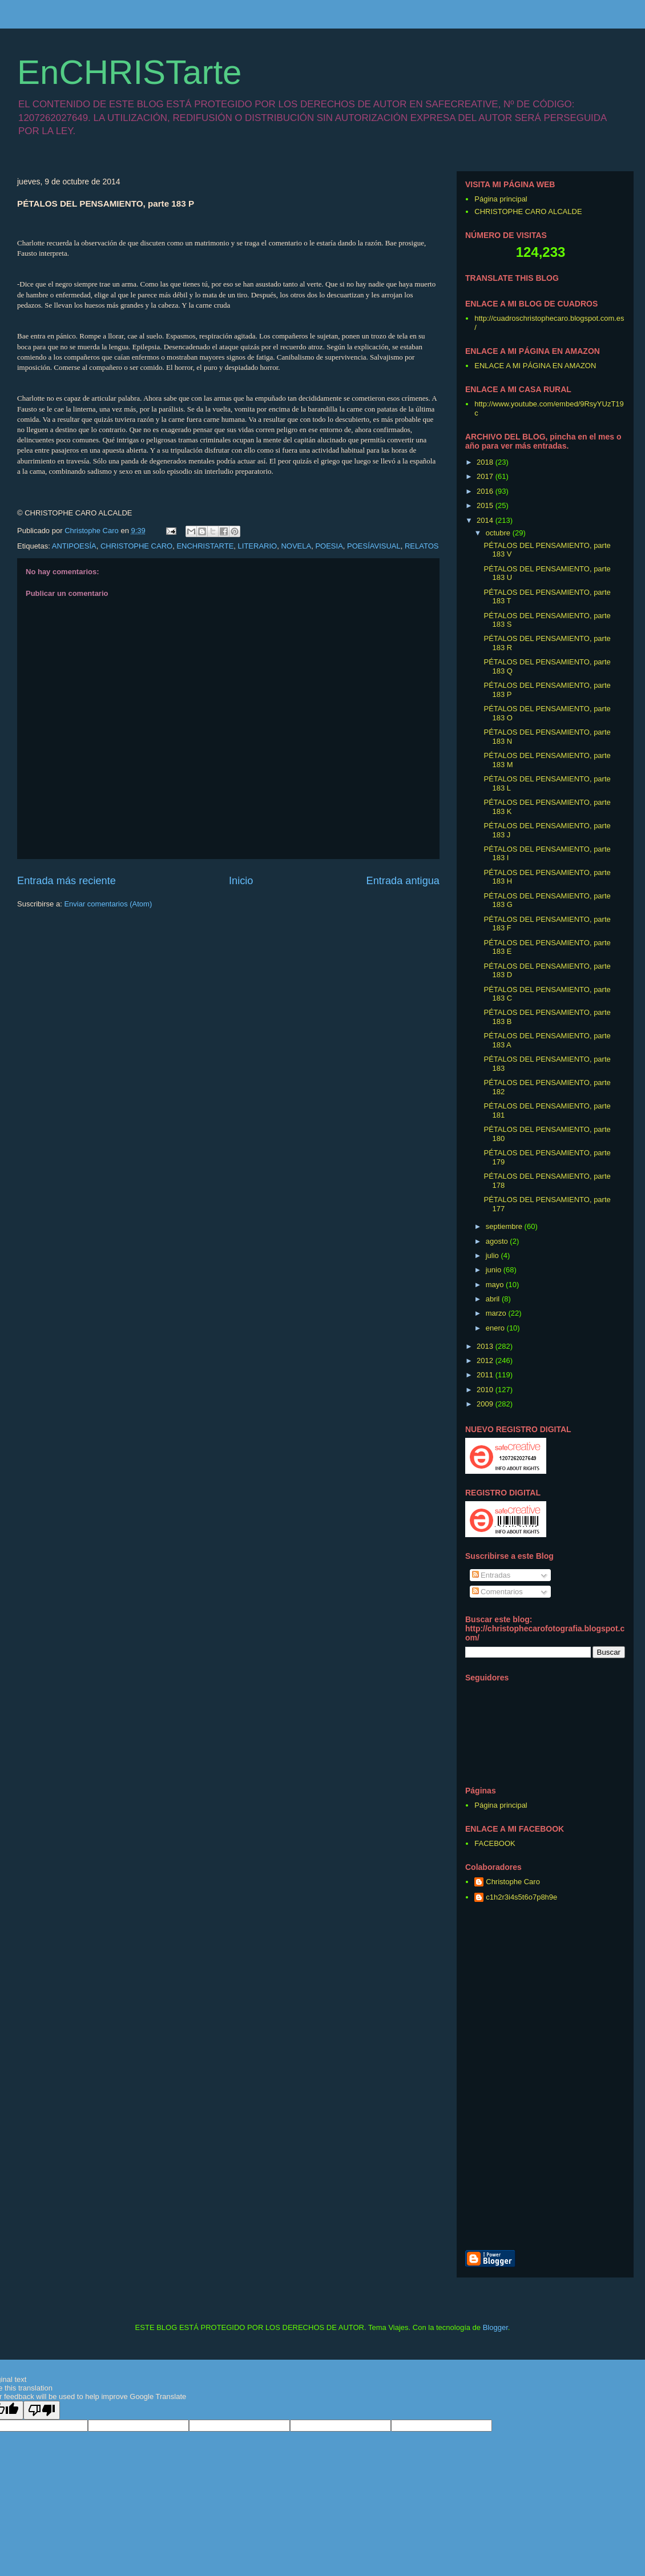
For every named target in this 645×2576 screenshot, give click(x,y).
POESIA (328, 546)
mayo (496, 1284)
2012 (486, 1360)
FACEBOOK (494, 1843)
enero (496, 1328)
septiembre (505, 1226)
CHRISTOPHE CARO (136, 546)
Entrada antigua (403, 880)
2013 (486, 1346)
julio (493, 1255)
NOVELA (296, 546)
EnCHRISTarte (129, 72)
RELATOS (421, 546)
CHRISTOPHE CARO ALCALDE (528, 211)
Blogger (495, 2327)
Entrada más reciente (66, 880)
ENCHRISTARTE (204, 546)
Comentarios (497, 1591)
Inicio (241, 880)
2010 (486, 1389)
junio (494, 1269)
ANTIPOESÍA (74, 546)
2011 (486, 1374)
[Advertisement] (599, 2077)
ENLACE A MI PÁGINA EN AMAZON (535, 365)
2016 (486, 491)
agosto (498, 1241)
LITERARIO (257, 546)
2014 (486, 520)
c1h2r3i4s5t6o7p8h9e (521, 1897)
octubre (499, 533)
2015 (486, 505)
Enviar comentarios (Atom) (108, 904)
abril (494, 1299)
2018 (486, 462)
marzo (497, 1313)
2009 (486, 1404)
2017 (486, 476)
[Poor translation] (41, 2410)
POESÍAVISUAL (374, 546)
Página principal (500, 199)
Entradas (491, 1575)
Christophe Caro (513, 1881)
